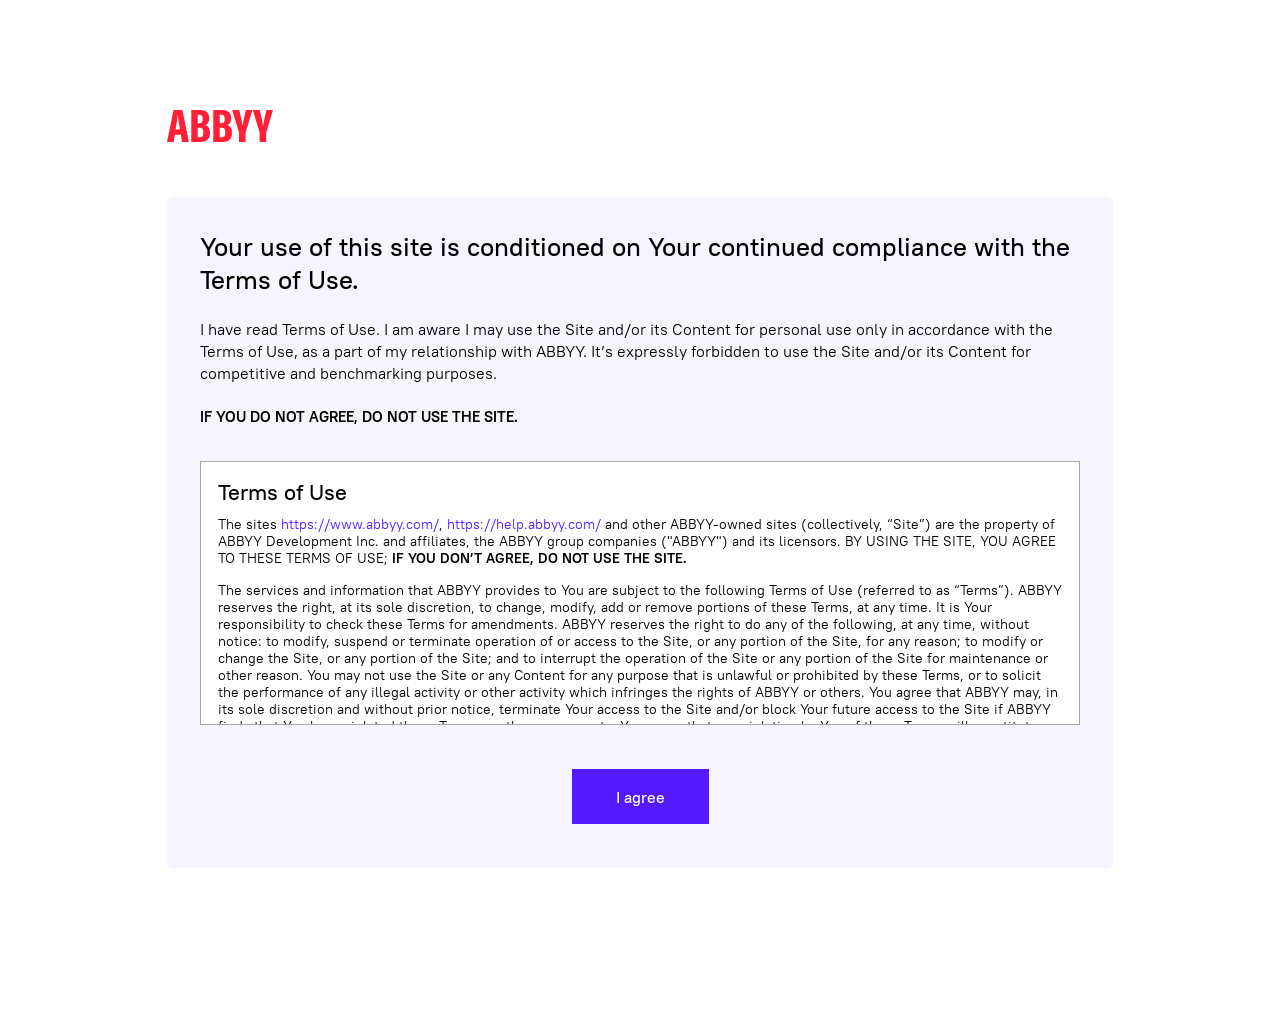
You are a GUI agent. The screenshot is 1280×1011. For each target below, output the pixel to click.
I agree (640, 797)
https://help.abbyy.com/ (524, 524)
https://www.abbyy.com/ (360, 524)
